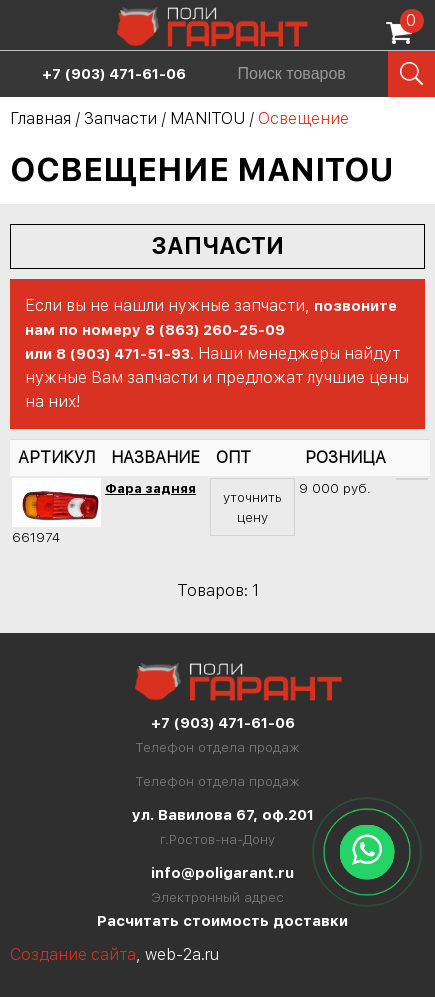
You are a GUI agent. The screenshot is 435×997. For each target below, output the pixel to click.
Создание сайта (73, 954)
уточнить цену (252, 507)
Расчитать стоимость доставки (222, 921)
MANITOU (207, 118)
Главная (40, 118)
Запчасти (120, 118)
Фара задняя (150, 488)
